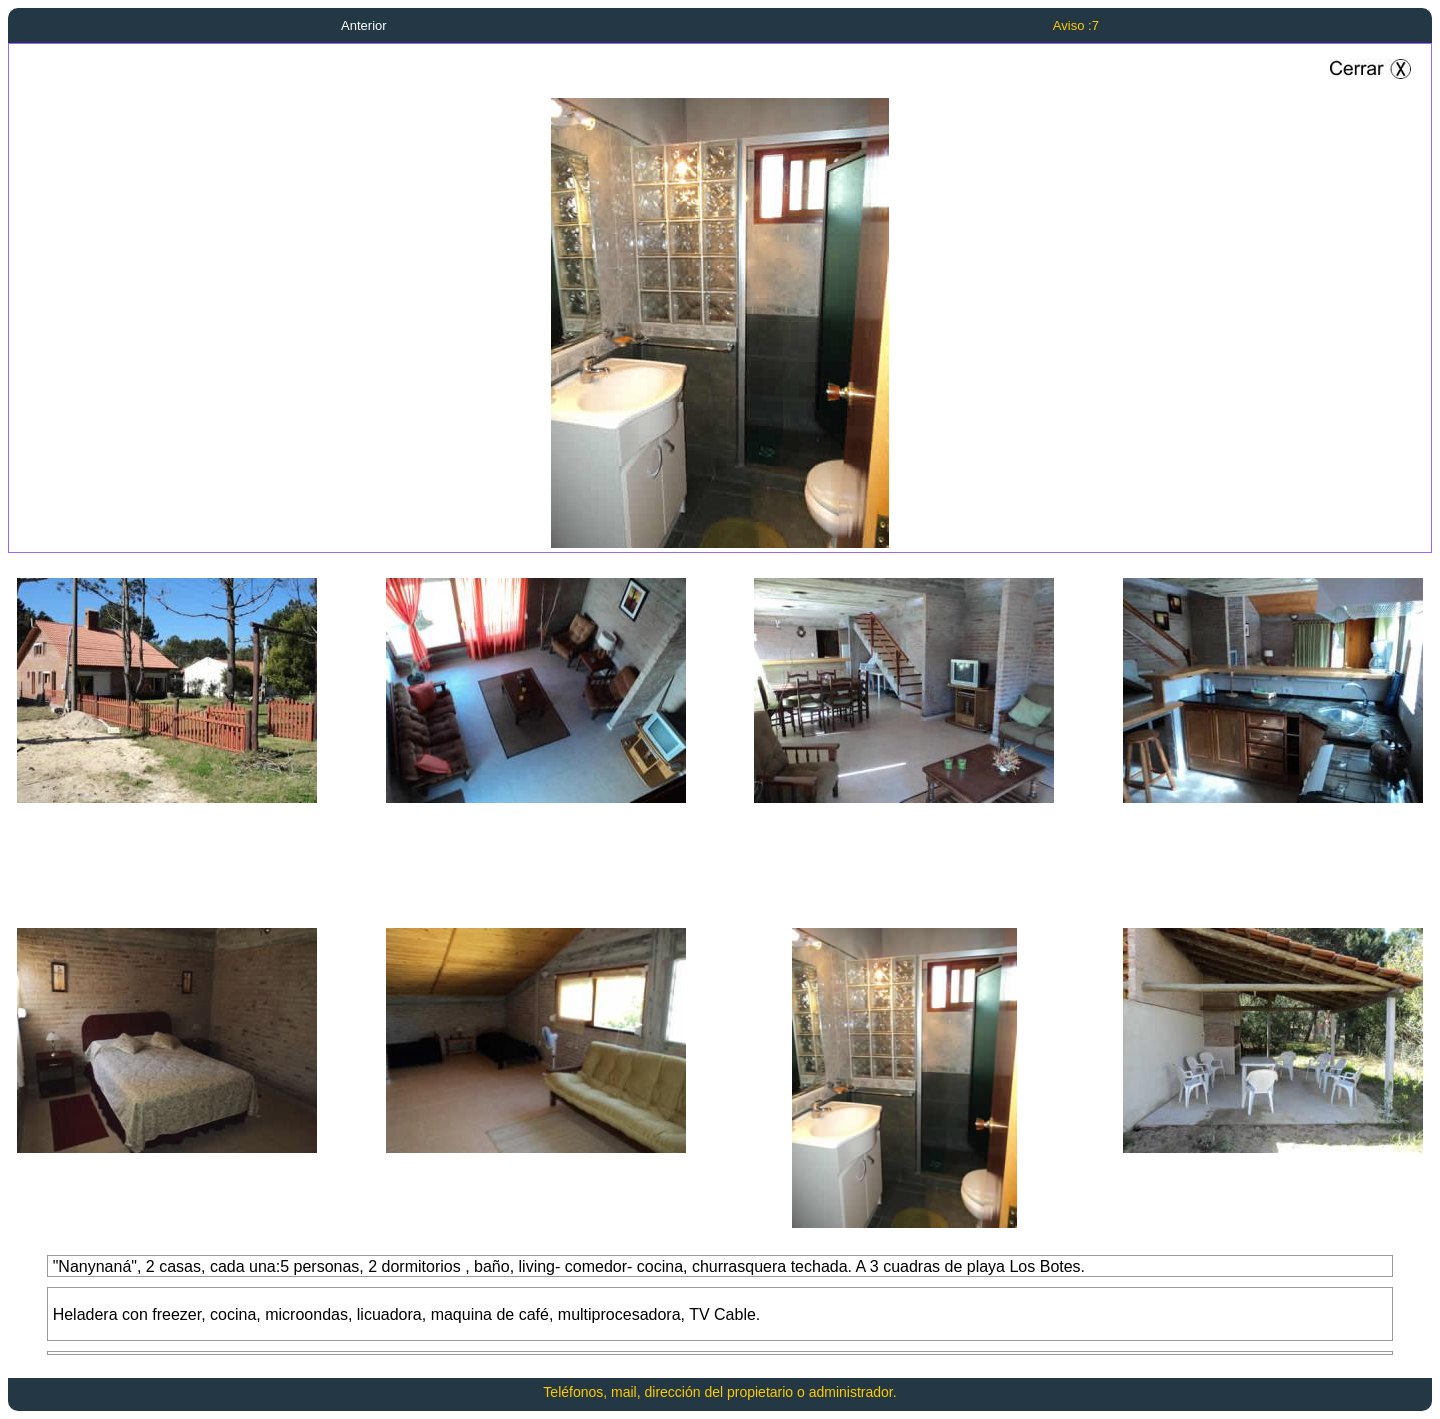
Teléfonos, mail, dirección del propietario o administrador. (719, 1392)
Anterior (364, 25)
